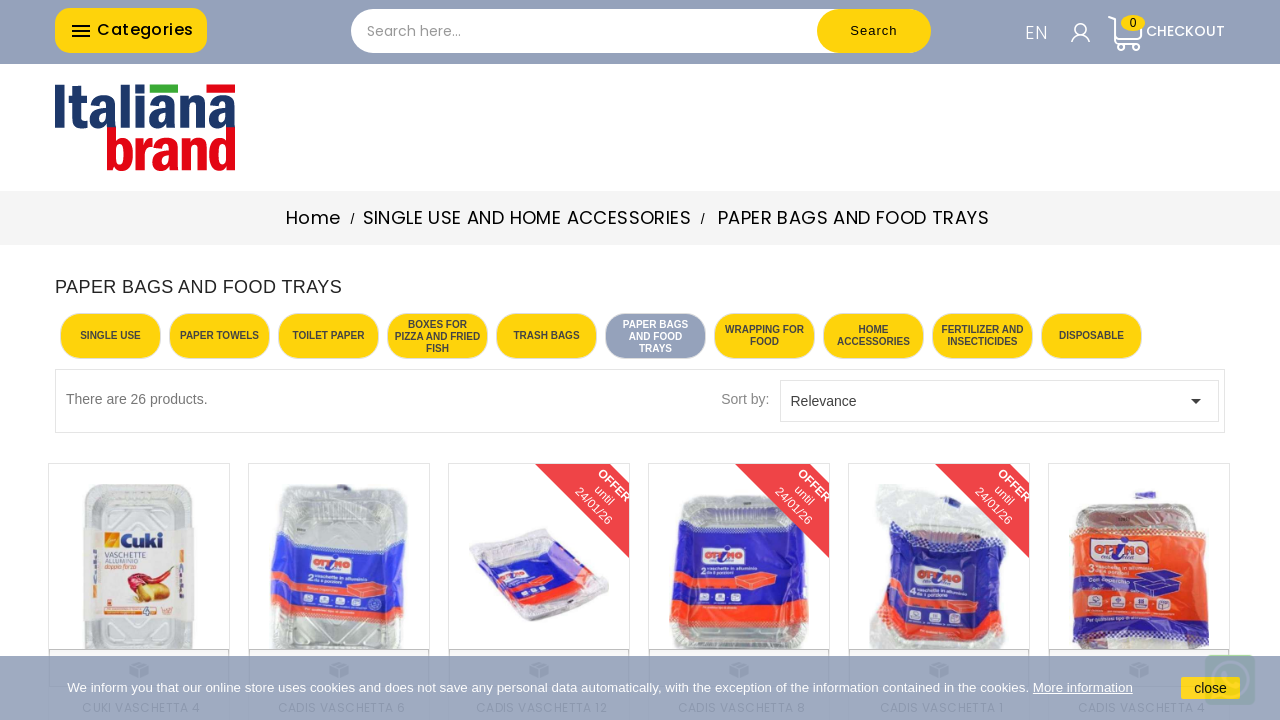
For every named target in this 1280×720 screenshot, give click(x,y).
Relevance (1000, 401)
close (1210, 688)
